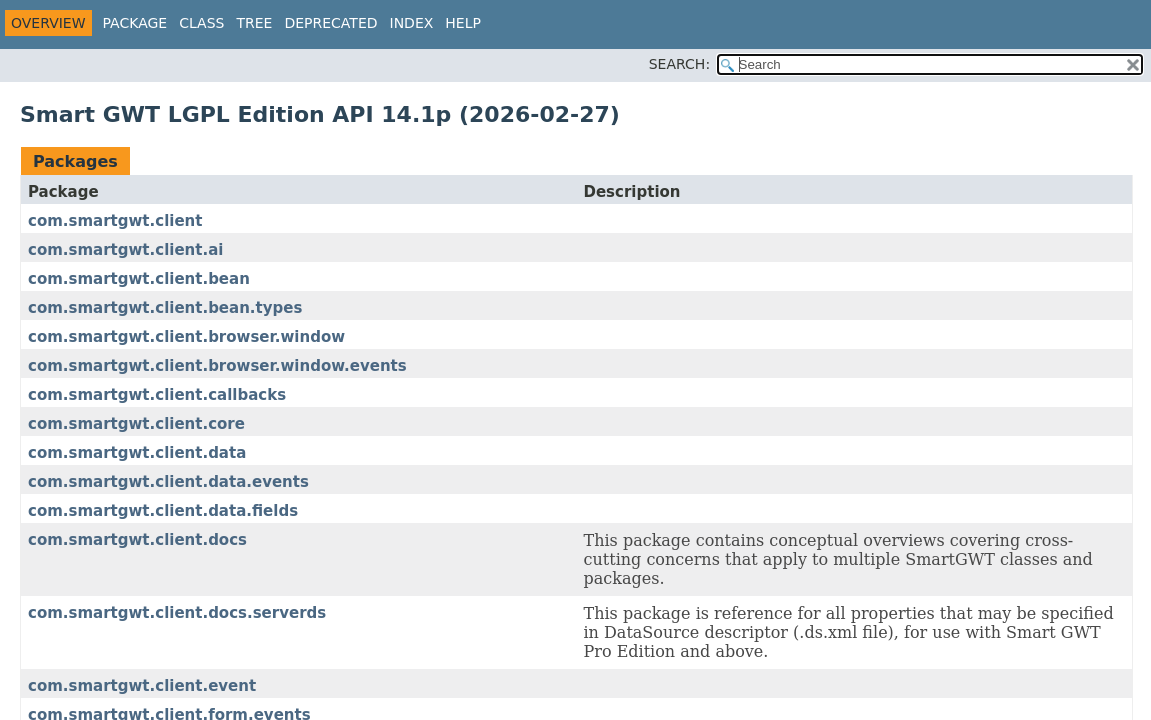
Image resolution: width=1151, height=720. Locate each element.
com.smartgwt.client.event (142, 686)
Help (463, 23)
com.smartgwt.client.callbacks (157, 395)
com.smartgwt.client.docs (137, 540)
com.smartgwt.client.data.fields (163, 511)
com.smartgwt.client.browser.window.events (217, 366)
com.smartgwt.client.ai (125, 250)
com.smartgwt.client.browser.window (186, 337)
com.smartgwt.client (115, 221)
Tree (254, 23)
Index (412, 23)
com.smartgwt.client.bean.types (165, 308)
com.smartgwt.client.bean (139, 279)
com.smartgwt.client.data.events (168, 482)
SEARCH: (679, 64)
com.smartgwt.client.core (136, 424)
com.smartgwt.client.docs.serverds (177, 613)
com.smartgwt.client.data (137, 453)
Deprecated (330, 23)
